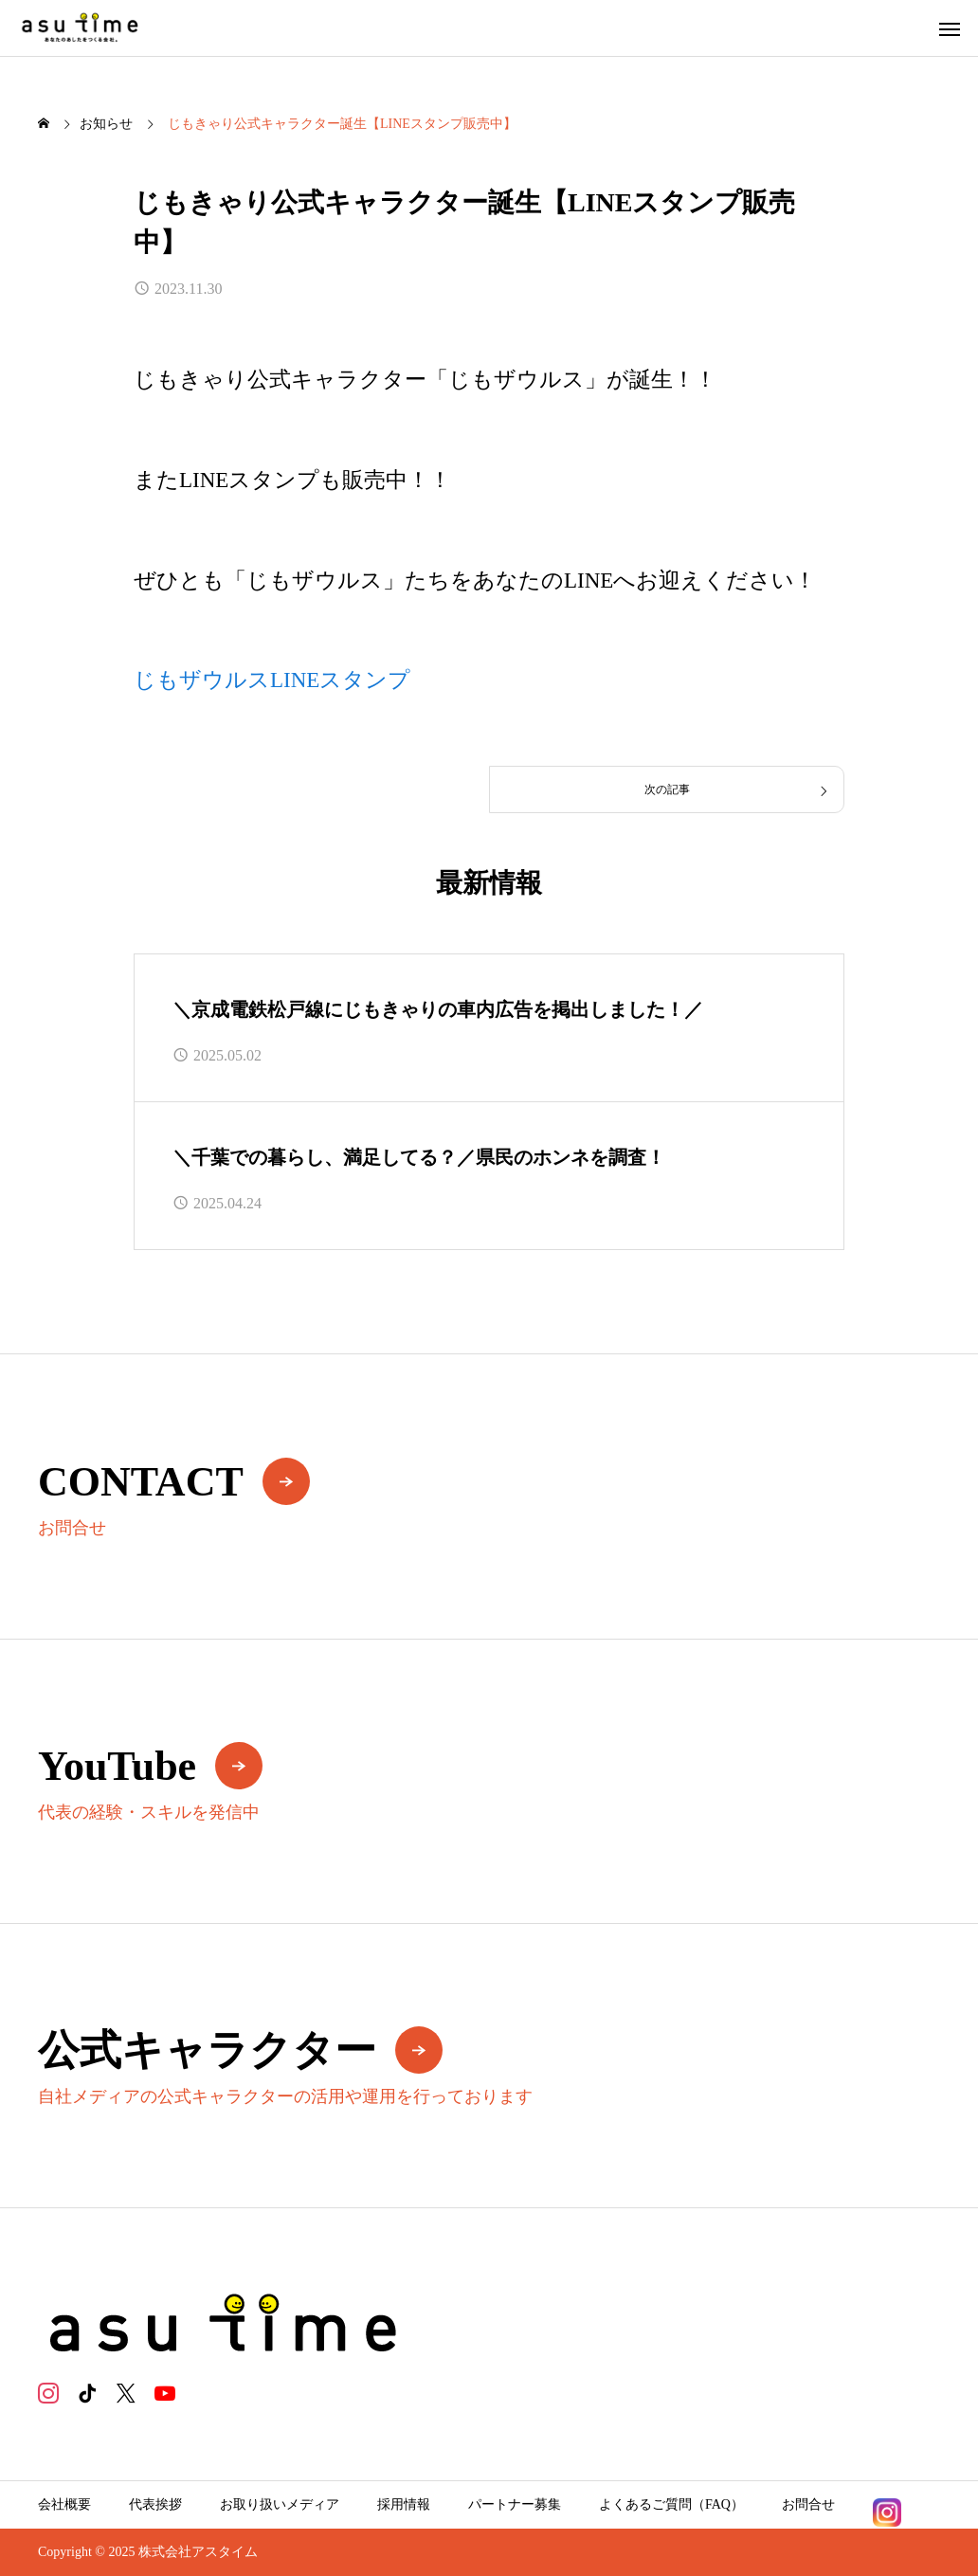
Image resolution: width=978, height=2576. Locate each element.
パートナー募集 (514, 2504)
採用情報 (403, 2504)
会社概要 (64, 2504)
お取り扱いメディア (279, 2504)
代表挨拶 (155, 2504)
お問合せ (808, 2504)
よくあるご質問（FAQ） (671, 2504)
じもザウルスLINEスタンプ (272, 680)
